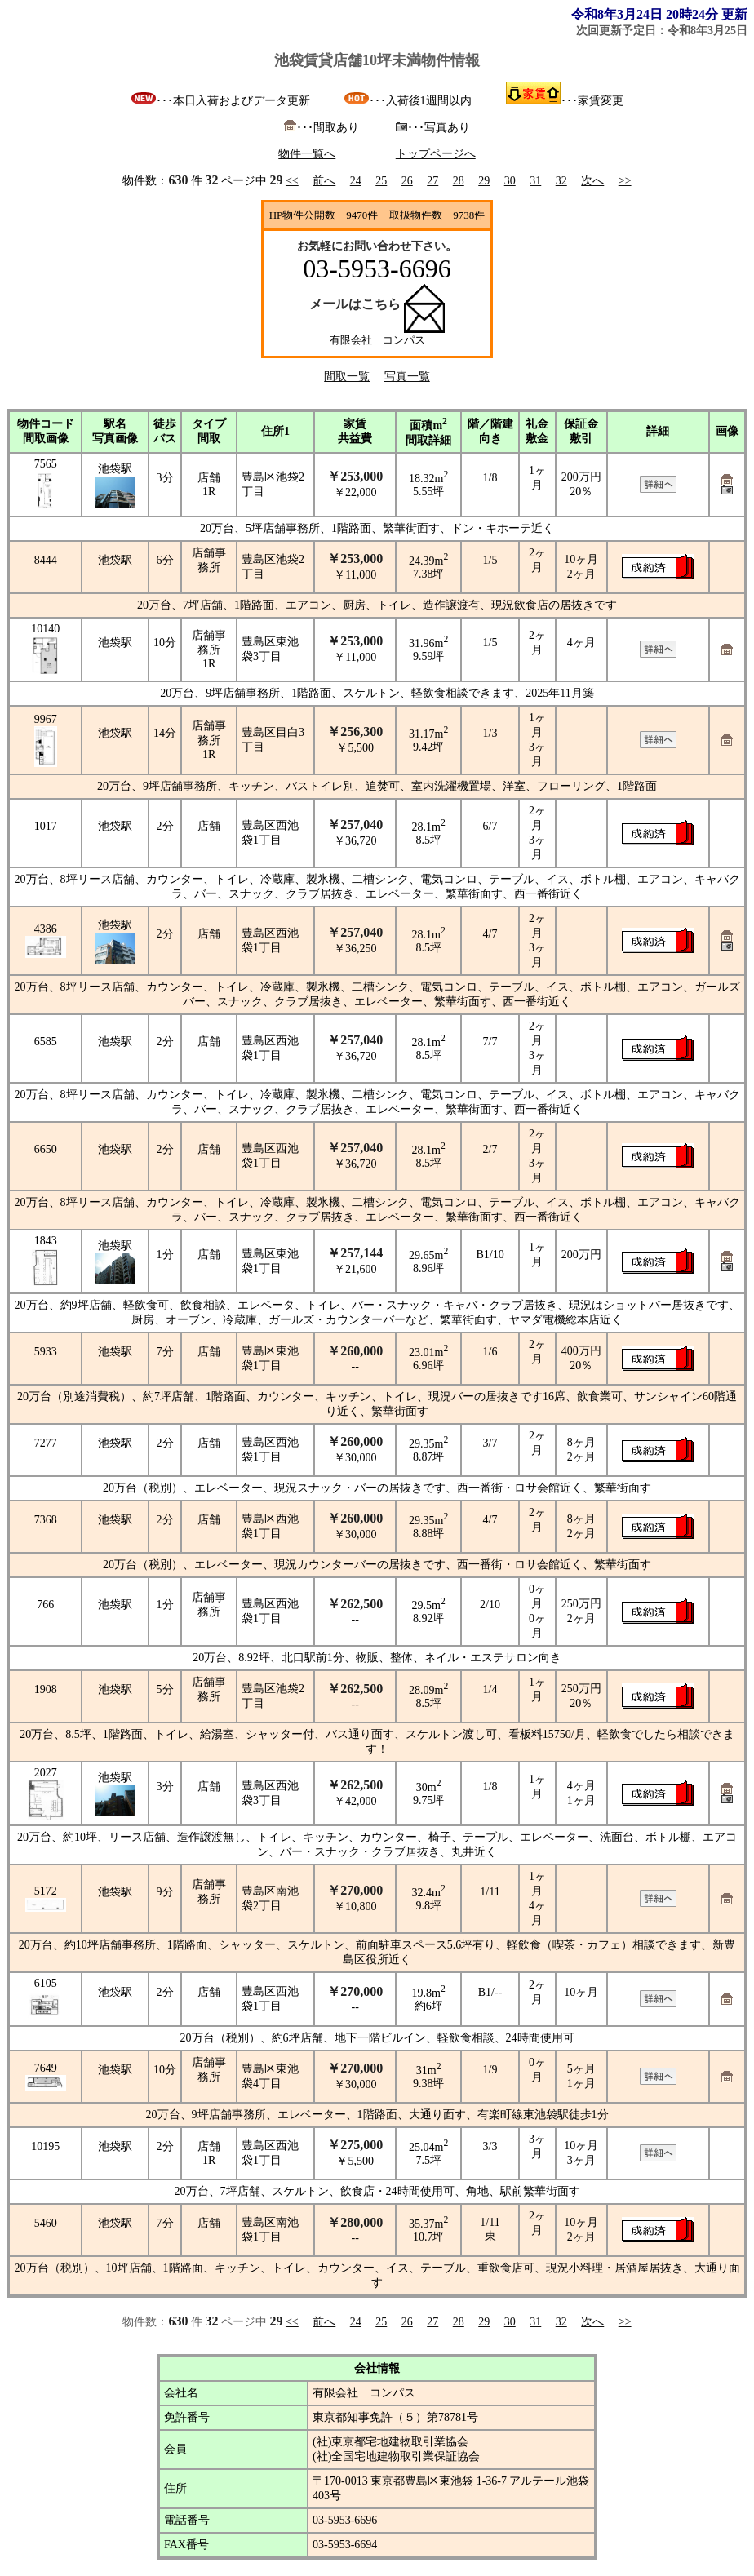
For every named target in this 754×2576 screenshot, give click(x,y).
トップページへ (436, 154)
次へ (592, 181)
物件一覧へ (306, 154)
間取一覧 (347, 376)
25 (381, 181)
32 (561, 181)
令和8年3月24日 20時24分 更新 (659, 14)
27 (432, 181)
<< (292, 181)
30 (510, 181)
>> (625, 181)
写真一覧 (407, 376)
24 (355, 181)
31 (535, 181)
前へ (324, 181)
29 (484, 181)
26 (407, 181)
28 (458, 181)
